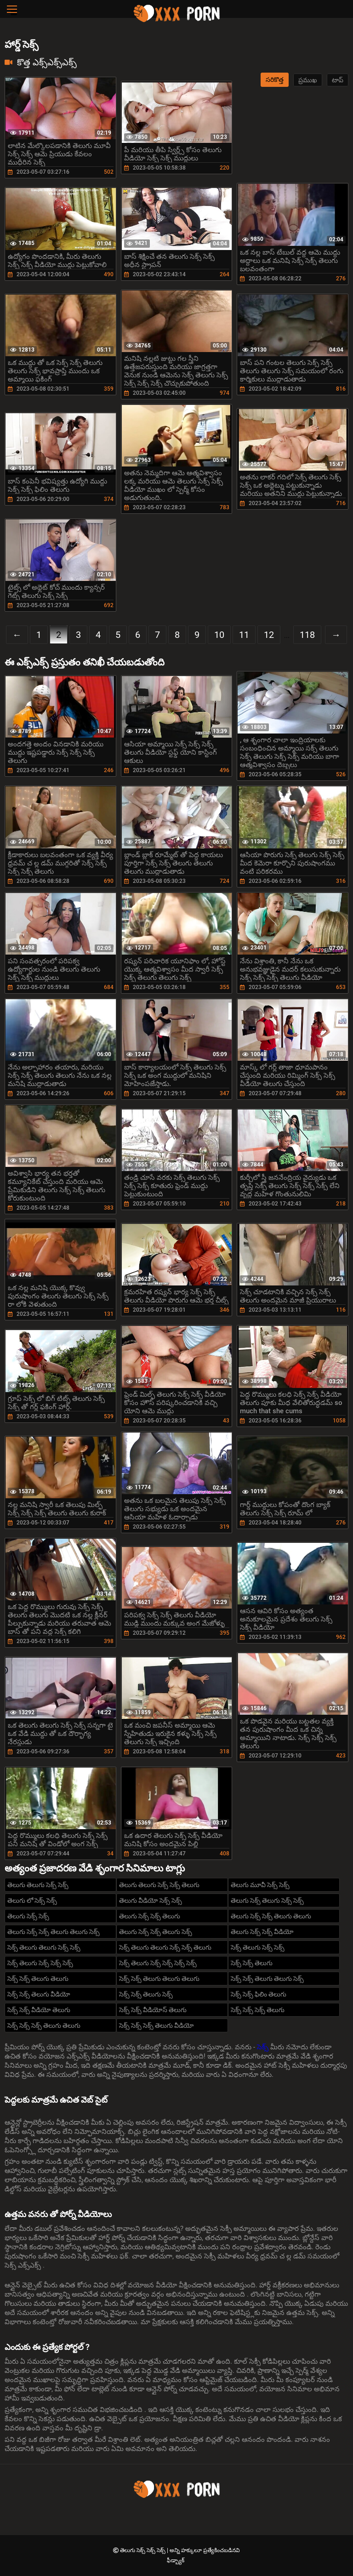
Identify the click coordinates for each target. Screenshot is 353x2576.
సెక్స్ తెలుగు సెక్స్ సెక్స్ (258, 1947)
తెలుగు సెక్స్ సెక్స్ (28, 1916)
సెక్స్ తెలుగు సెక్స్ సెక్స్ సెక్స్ (40, 1963)
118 (307, 634)
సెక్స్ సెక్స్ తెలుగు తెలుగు (37, 1978)
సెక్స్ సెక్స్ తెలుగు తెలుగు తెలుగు (159, 1978)
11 (244, 634)
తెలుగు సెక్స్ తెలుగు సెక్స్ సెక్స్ (267, 1900)
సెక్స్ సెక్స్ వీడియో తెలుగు (38, 2009)
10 (219, 634)
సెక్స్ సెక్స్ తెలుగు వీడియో (38, 1994)
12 (269, 634)
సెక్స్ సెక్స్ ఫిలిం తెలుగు (258, 1994)
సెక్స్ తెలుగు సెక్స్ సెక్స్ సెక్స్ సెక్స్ (158, 1963)
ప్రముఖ (307, 80)
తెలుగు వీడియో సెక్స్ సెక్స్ (150, 1900)
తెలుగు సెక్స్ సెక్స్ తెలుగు (149, 1916)
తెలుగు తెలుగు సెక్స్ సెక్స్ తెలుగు (159, 1884)
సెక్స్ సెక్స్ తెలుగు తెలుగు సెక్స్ (267, 1978)
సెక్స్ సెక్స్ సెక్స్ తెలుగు (258, 2009)
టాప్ (337, 80)
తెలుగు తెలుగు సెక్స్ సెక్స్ (37, 1884)
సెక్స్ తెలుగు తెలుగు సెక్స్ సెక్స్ (43, 1947)
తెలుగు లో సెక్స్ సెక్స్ (32, 1900)
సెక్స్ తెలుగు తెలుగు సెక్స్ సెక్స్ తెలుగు (165, 1947)
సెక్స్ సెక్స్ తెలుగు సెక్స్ (146, 1994)
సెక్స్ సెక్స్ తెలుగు (252, 1963)
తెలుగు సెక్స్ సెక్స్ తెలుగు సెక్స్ (155, 1931)
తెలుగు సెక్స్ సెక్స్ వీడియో (262, 1931)
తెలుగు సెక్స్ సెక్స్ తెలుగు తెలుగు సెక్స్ (53, 1931)
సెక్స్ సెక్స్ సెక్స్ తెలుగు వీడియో (156, 2025)
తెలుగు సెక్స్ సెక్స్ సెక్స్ (143, 2550)
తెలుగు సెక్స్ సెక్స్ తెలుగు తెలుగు (271, 1916)
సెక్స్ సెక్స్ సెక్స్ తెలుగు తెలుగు (43, 2025)
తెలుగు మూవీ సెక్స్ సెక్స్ (260, 1884)
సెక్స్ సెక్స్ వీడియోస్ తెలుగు (153, 2009)
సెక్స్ (263, 2047)
